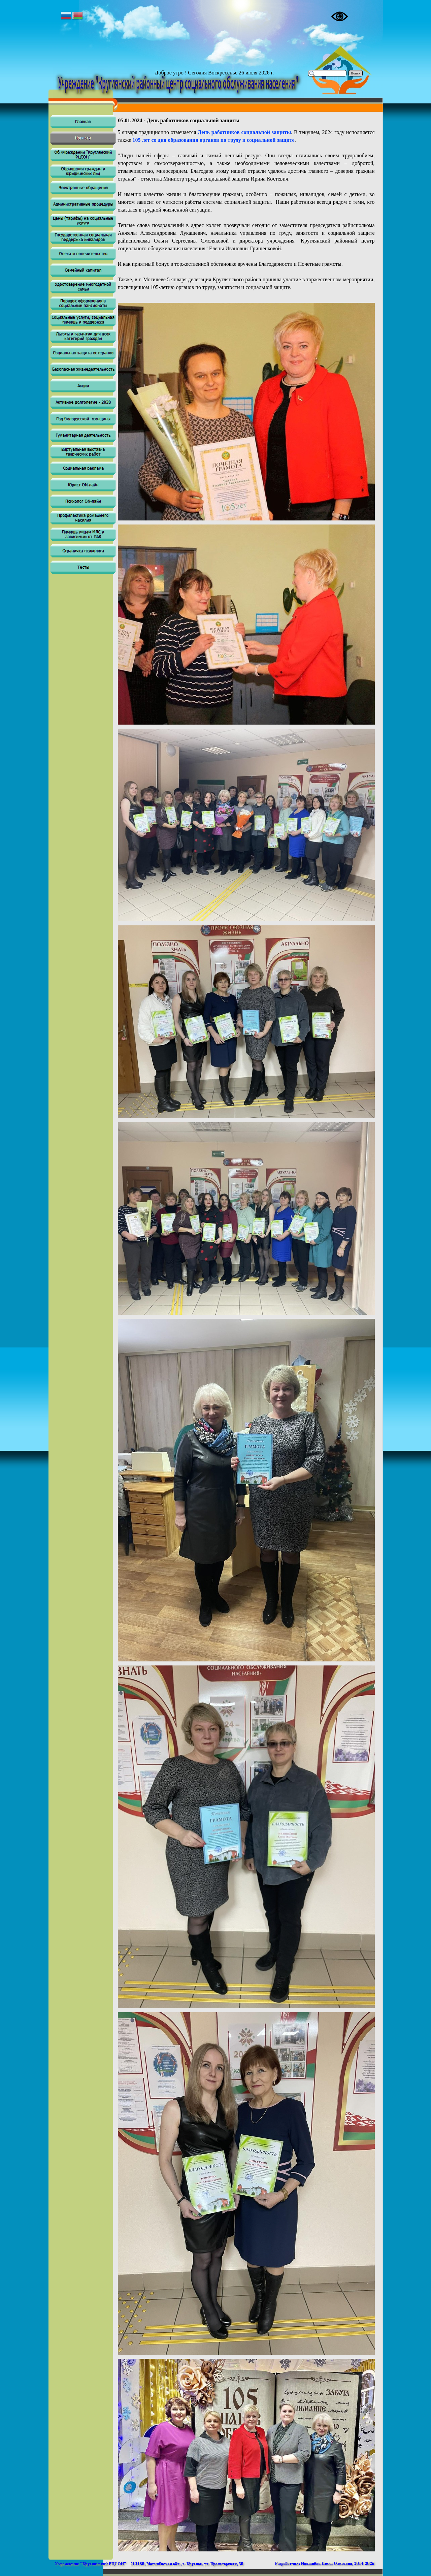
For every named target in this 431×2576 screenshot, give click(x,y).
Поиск (356, 73)
